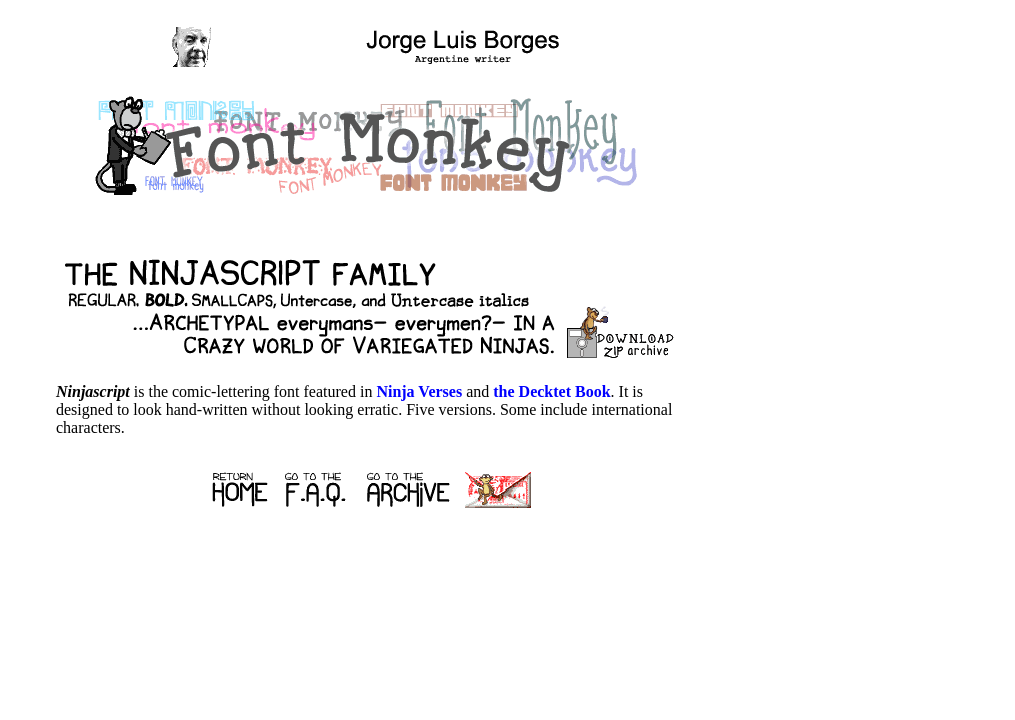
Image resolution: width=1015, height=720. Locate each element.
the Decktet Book (551, 391)
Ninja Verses (419, 391)
